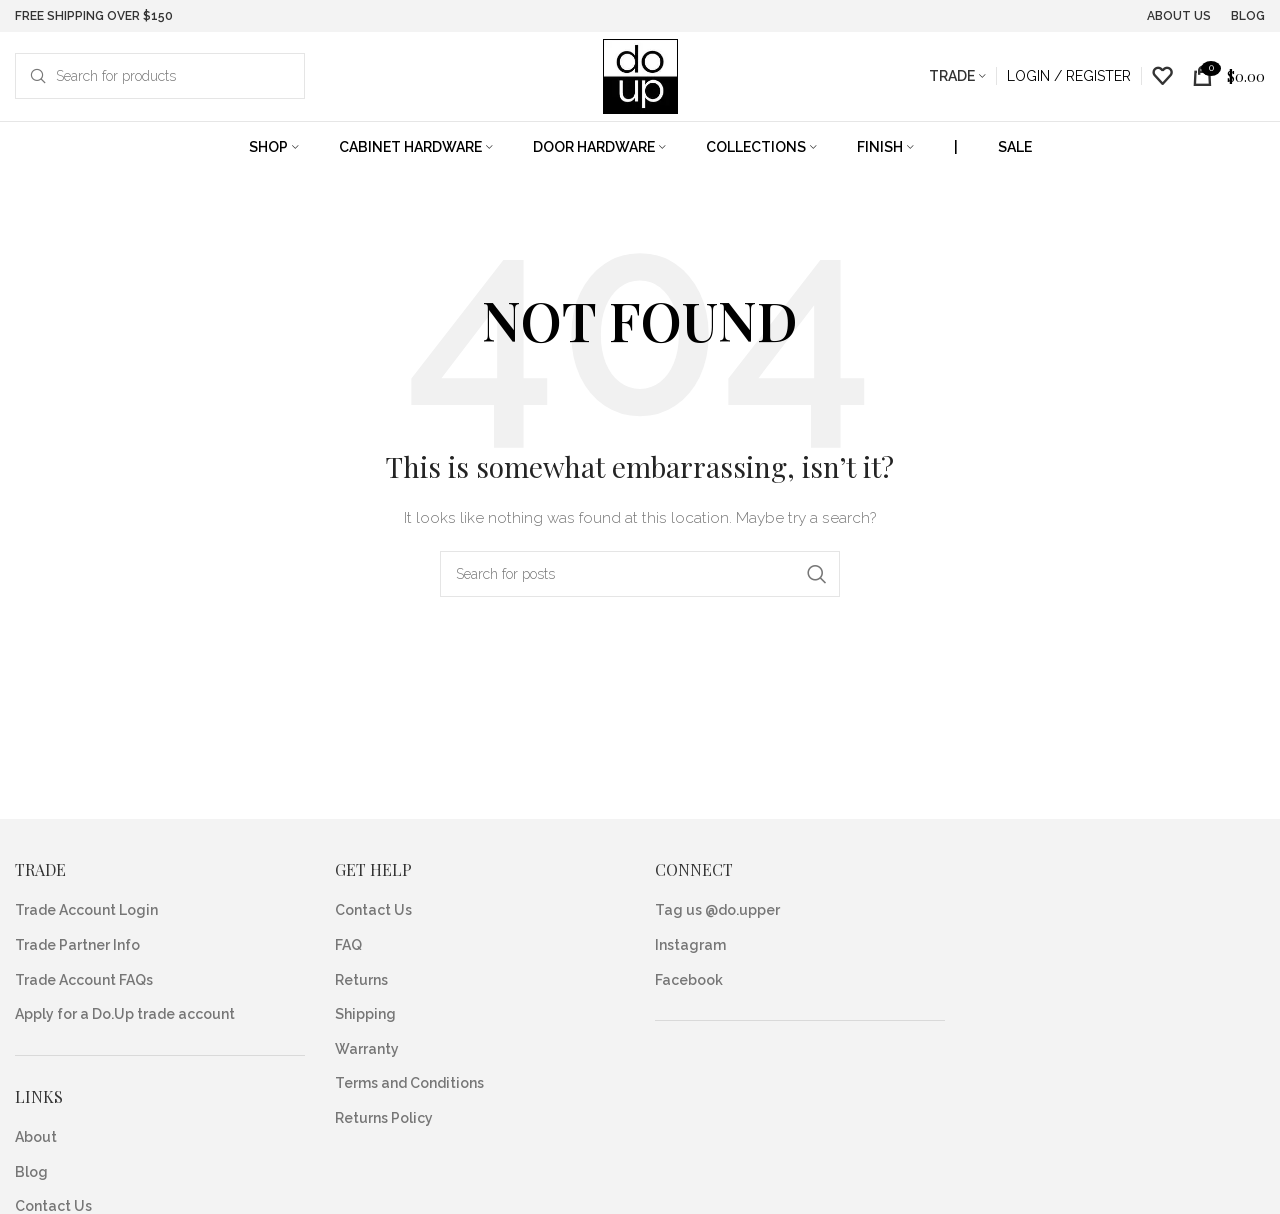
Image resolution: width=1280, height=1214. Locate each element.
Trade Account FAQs (84, 980)
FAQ (348, 945)
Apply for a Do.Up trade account (125, 1014)
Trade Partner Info (77, 945)
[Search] (160, 76)
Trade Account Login (86, 910)
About (36, 1137)
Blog (31, 1172)
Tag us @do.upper (717, 910)
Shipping (365, 1014)
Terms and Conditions (409, 1083)
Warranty (367, 1049)
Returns (361, 980)
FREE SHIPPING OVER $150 (94, 15)
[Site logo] (640, 75)
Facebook (689, 980)
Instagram (690, 945)
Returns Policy (384, 1118)
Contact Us (373, 910)
